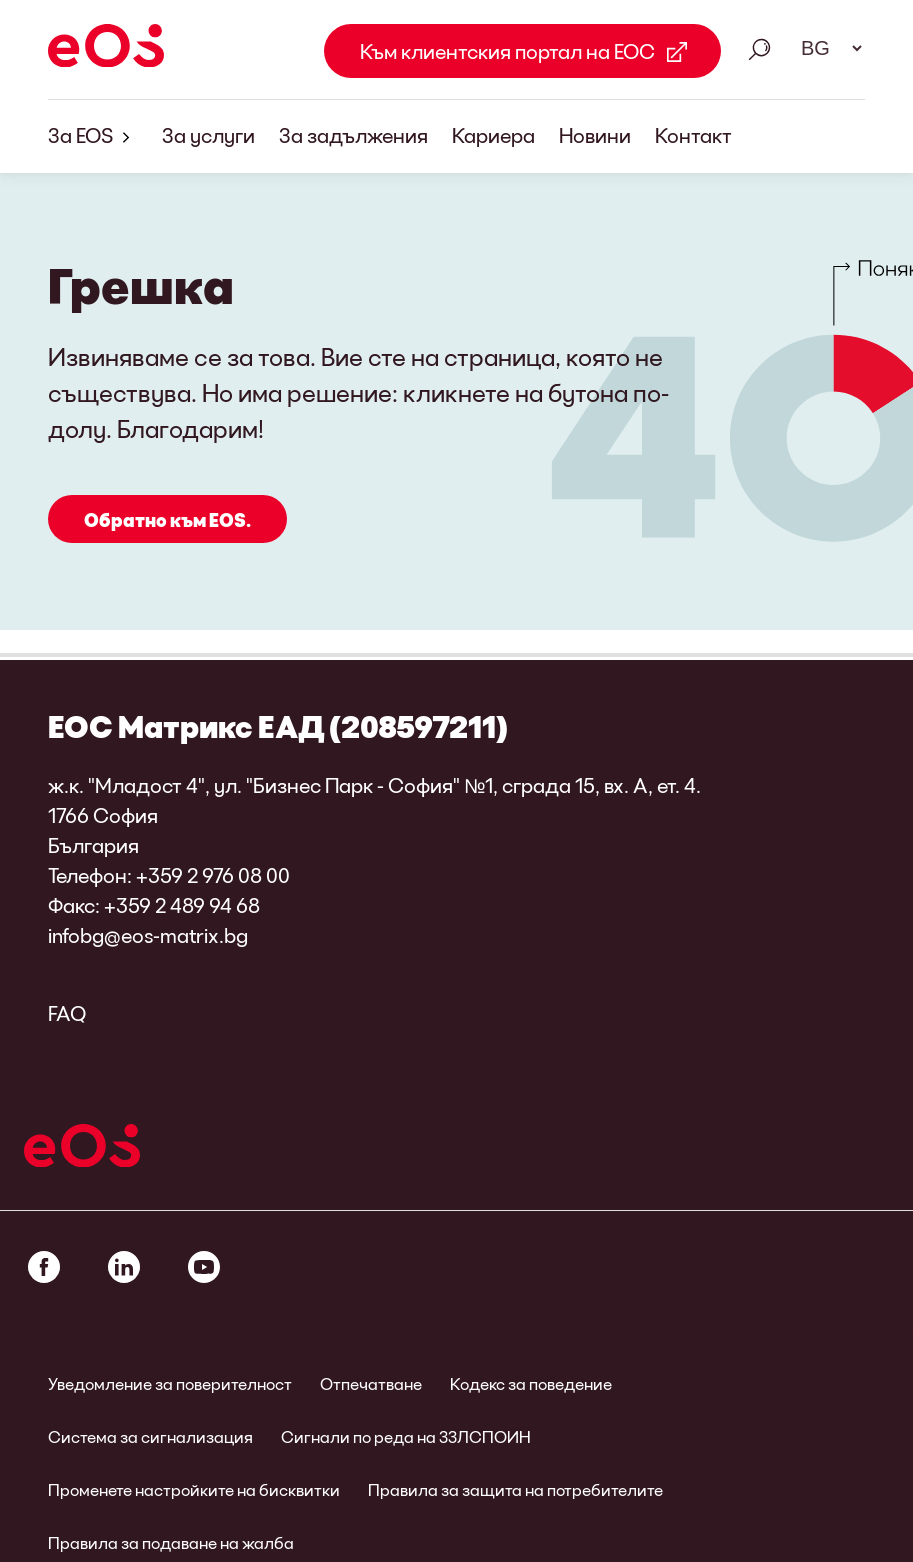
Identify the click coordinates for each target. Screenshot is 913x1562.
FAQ (67, 1013)
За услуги (208, 135)
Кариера (493, 135)
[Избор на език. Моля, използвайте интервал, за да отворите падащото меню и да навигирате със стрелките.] (825, 48)
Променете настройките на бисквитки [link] (194, 1489)
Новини (595, 135)
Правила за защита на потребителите (515, 1489)
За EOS (93, 136)
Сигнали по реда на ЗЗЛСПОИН (406, 1436)
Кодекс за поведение (531, 1383)
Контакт (693, 135)
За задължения (353, 135)
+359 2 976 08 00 (213, 875)
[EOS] (106, 49)
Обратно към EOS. (167, 520)
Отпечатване (371, 1383)
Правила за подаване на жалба (171, 1542)
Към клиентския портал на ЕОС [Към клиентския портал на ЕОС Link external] (507, 51)
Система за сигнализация (150, 1436)
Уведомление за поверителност (170, 1383)
